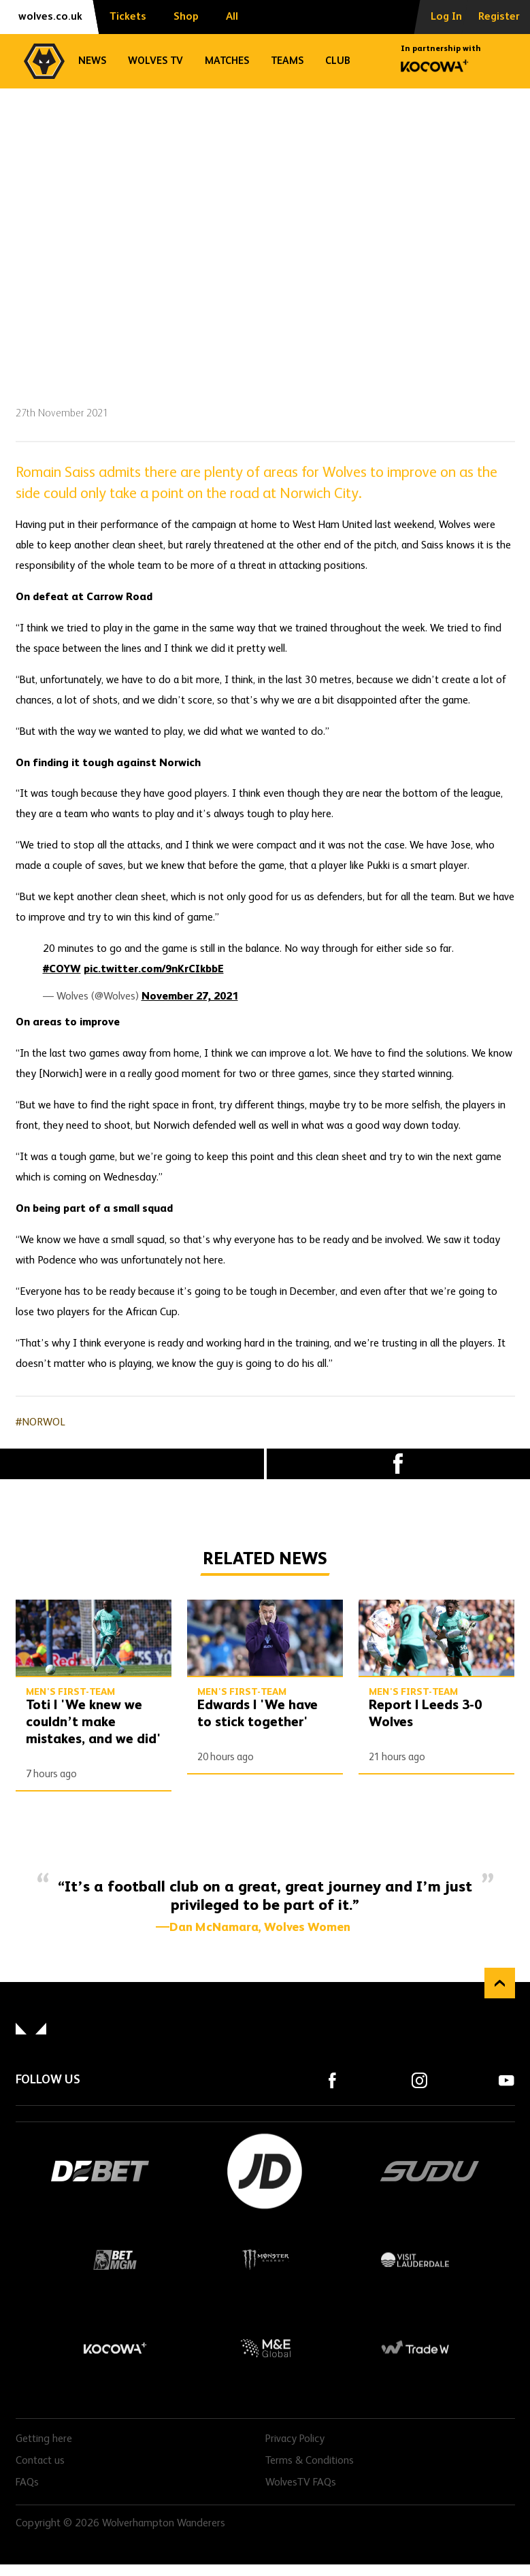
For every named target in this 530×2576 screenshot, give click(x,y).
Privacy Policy (295, 2439)
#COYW (62, 969)
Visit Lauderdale (415, 2260)
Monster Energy (265, 2260)
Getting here (44, 2439)
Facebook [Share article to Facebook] (399, 1464)
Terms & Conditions (309, 2461)
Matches (227, 61)
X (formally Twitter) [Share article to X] (132, 1463)
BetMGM (115, 2260)
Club (337, 61)
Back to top (500, 1983)
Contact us (40, 2461)
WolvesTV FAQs (300, 2482)
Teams (287, 61)
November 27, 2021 (190, 996)
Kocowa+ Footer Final (115, 2348)
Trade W (415, 2348)
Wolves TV (155, 61)
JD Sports (265, 2171)
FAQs (27, 2482)
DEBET (101, 2171)
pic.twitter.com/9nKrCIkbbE (154, 969)
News (92, 61)
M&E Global (265, 2348)
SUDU (430, 2171)
